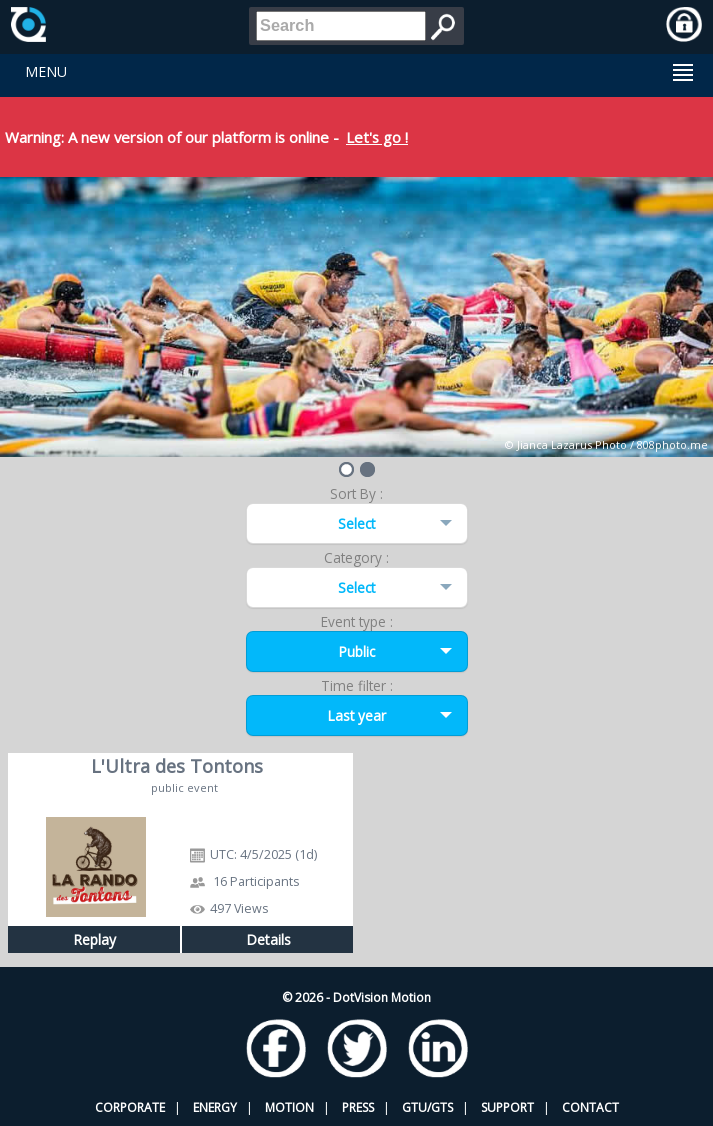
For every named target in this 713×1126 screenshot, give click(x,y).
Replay (94, 939)
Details (268, 939)
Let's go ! (377, 137)
